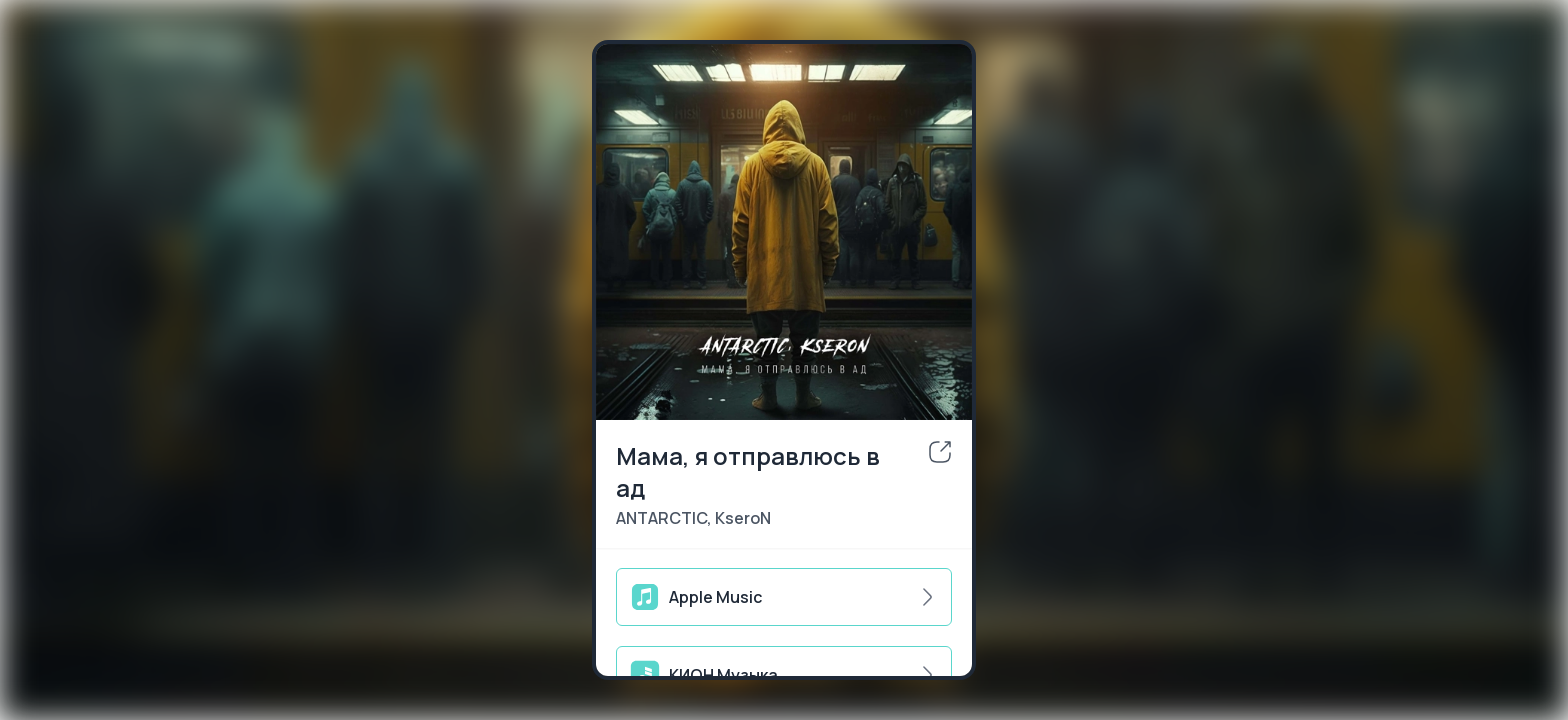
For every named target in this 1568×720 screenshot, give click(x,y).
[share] (940, 452)
